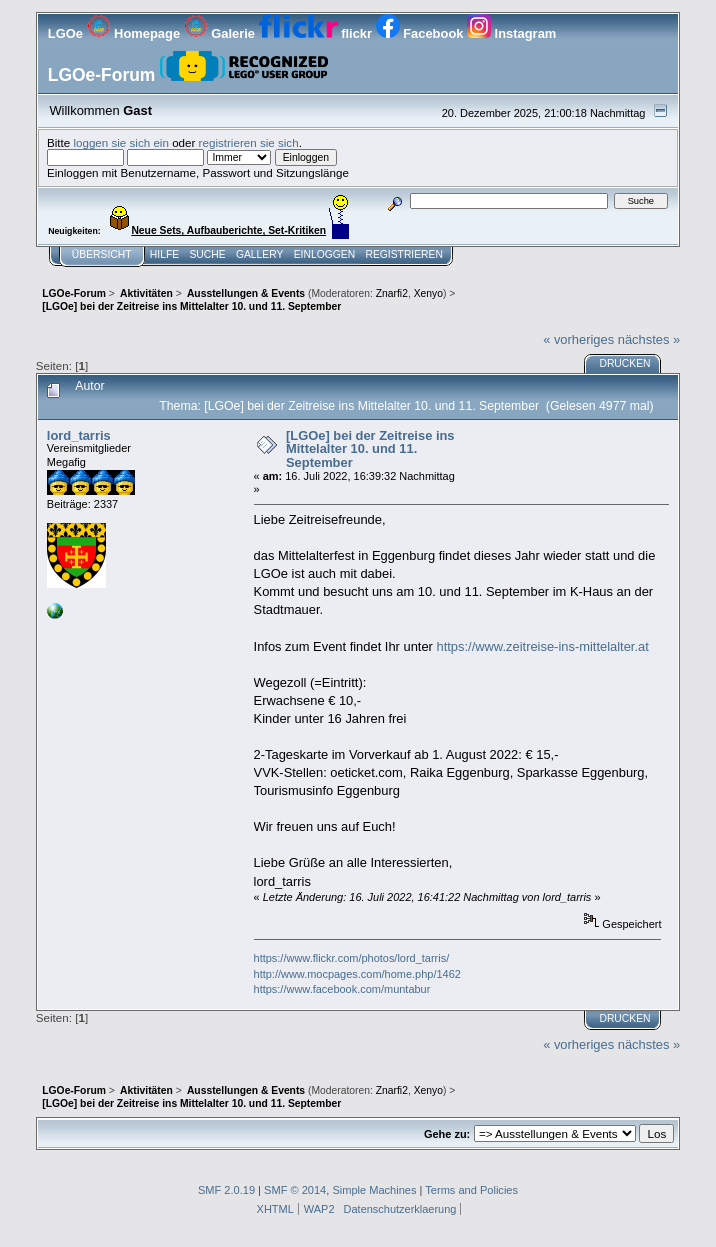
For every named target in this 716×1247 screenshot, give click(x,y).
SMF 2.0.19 (226, 1190)
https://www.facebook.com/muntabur (342, 989)
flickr (317, 33)
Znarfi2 (392, 293)
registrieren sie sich (249, 142)
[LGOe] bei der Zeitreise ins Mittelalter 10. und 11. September (370, 449)
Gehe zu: (447, 1134)
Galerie (221, 33)
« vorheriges (578, 339)
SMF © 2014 (295, 1190)
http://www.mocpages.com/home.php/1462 (357, 974)
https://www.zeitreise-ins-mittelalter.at (542, 646)
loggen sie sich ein (121, 142)
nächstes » (649, 339)
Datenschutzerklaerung (400, 1209)
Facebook (421, 33)
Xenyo (428, 293)
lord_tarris (79, 435)
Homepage (135, 33)
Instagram (511, 33)
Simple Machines (374, 1190)
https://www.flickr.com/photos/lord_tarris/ (352, 958)
